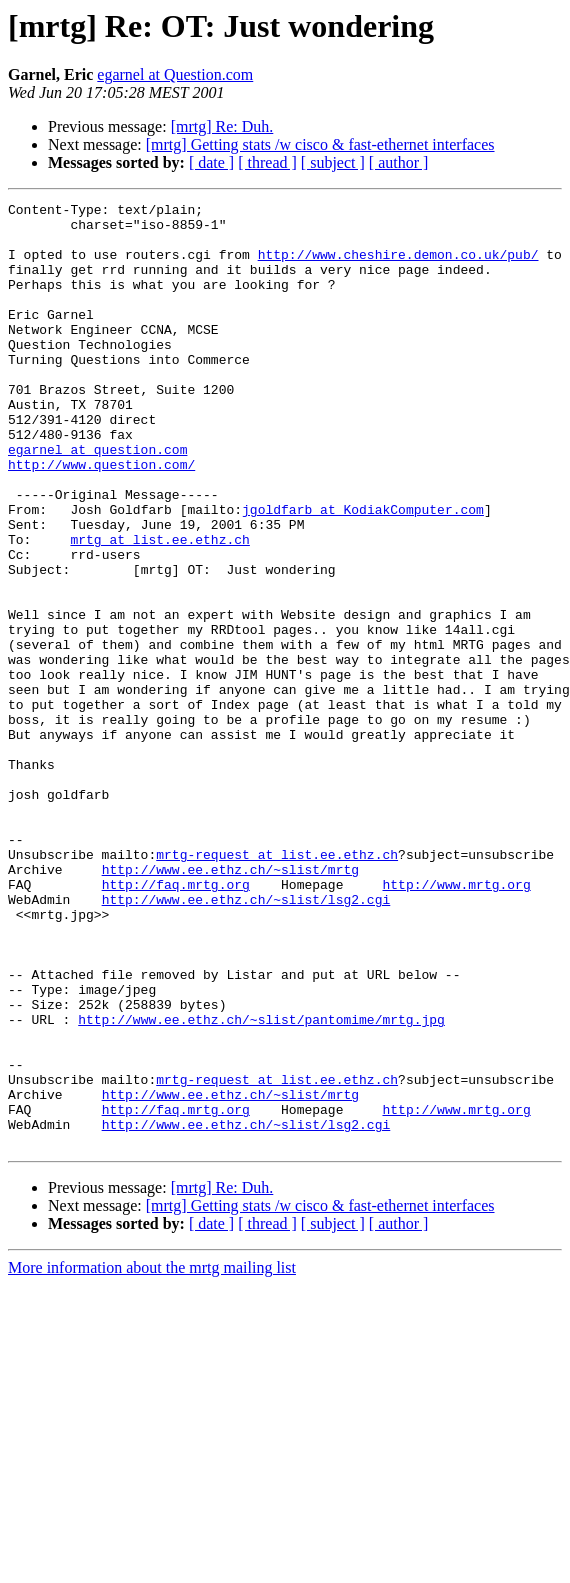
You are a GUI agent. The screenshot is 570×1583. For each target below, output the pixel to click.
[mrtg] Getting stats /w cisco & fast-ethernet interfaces (320, 144)
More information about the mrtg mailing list (152, 1456)
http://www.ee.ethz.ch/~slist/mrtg (230, 1004)
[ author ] (399, 162)
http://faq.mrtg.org (176, 1022)
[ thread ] (267, 162)
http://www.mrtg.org (456, 1022)
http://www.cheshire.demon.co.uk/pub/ (398, 266)
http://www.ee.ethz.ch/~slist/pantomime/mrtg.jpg (261, 1184)
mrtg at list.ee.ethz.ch (159, 608)
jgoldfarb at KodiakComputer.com (363, 572)
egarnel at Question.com (175, 74)
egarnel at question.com (97, 500)
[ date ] (211, 162)
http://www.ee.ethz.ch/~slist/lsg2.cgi (246, 1040)
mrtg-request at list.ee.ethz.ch (277, 986)
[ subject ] (333, 162)
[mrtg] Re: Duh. (222, 126)
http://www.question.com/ (101, 518)
